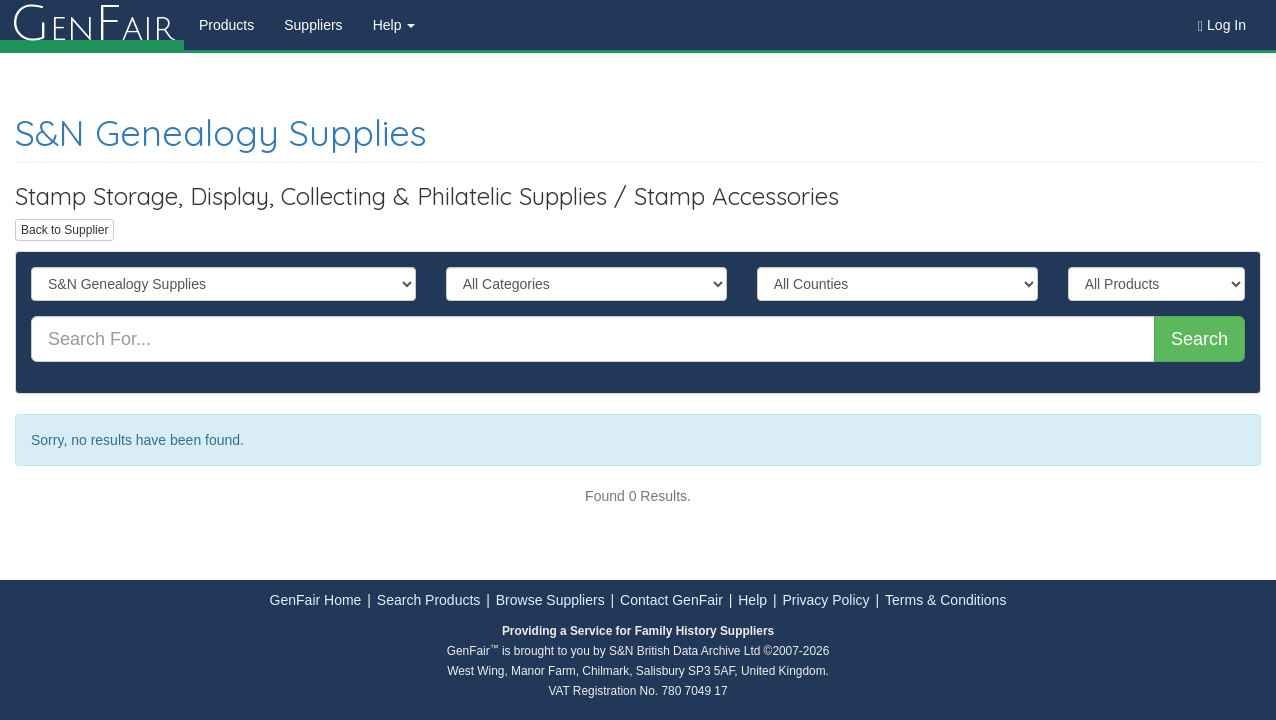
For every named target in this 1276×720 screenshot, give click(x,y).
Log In (1222, 25)
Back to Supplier (64, 230)
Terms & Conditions (945, 600)
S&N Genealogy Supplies (221, 132)
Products (226, 25)
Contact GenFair (671, 600)
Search (1199, 339)
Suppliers (313, 25)
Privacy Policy (825, 600)
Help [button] (394, 25)
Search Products (429, 600)
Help (752, 600)
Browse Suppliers (550, 600)
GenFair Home (316, 600)
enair (92, 25)
